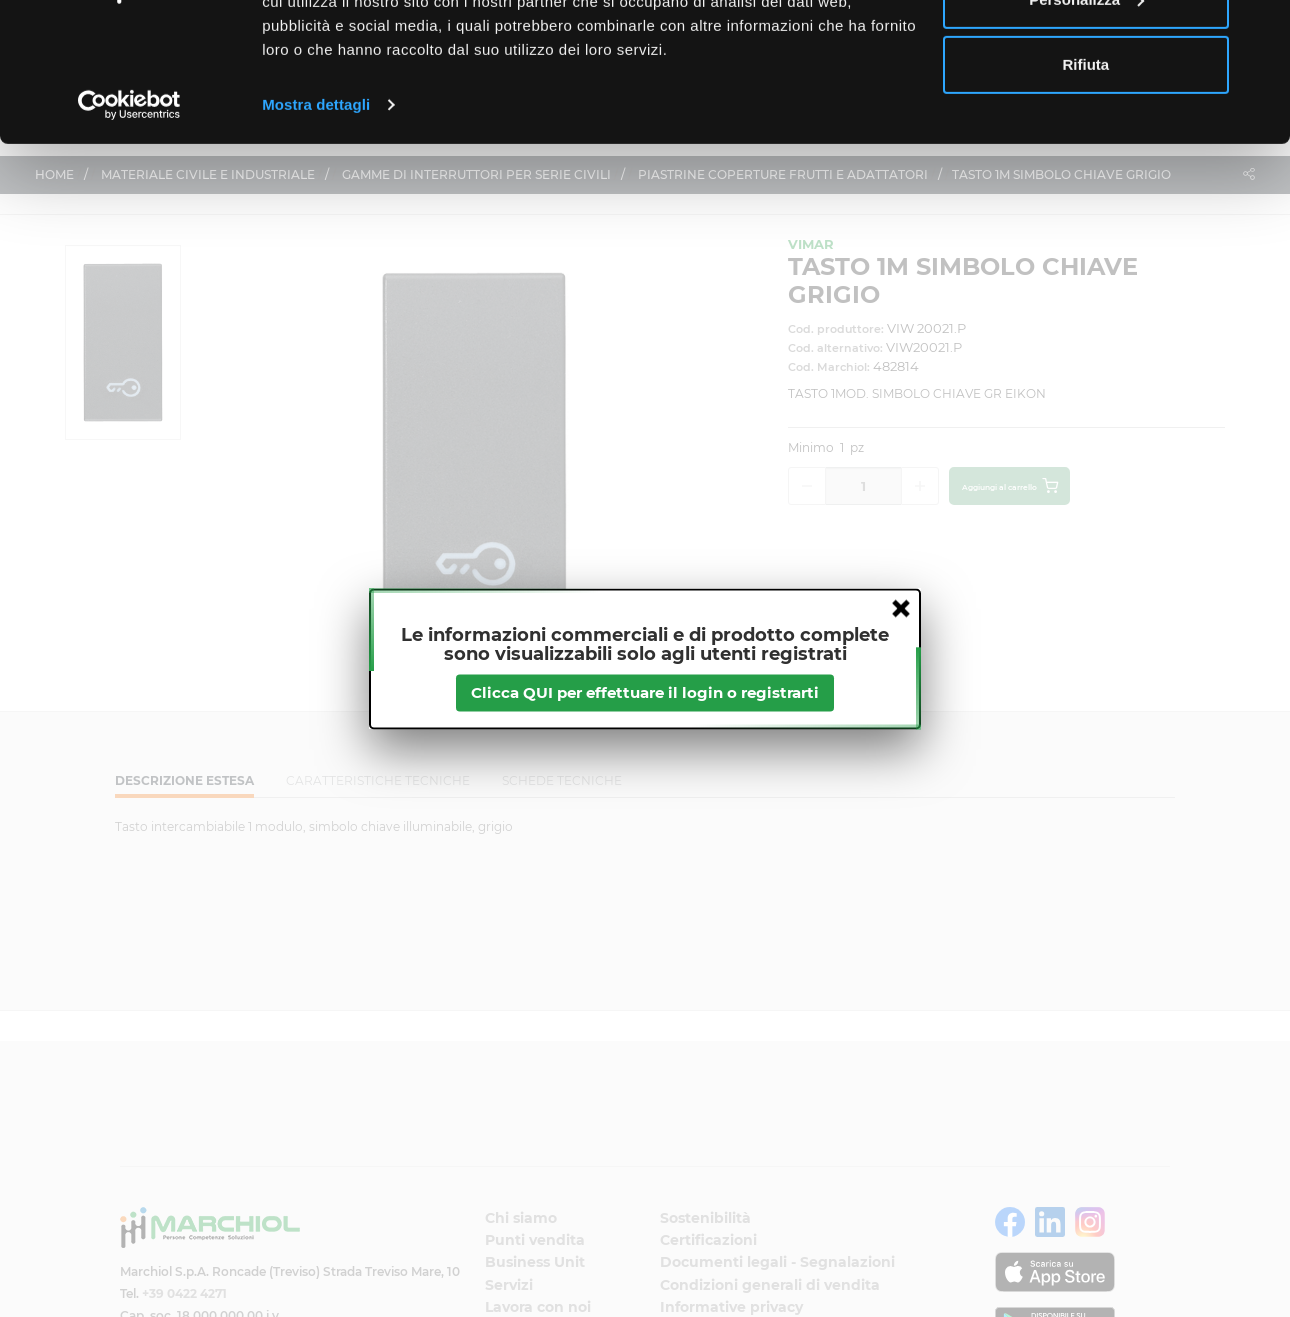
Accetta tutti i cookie (1086, 52)
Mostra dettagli (316, 223)
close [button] (901, 608)
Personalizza (1086, 118)
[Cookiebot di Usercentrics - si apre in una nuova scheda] (129, 224)
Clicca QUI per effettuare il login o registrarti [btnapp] (645, 692)
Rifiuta (1086, 183)
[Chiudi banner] (1259, 31)
